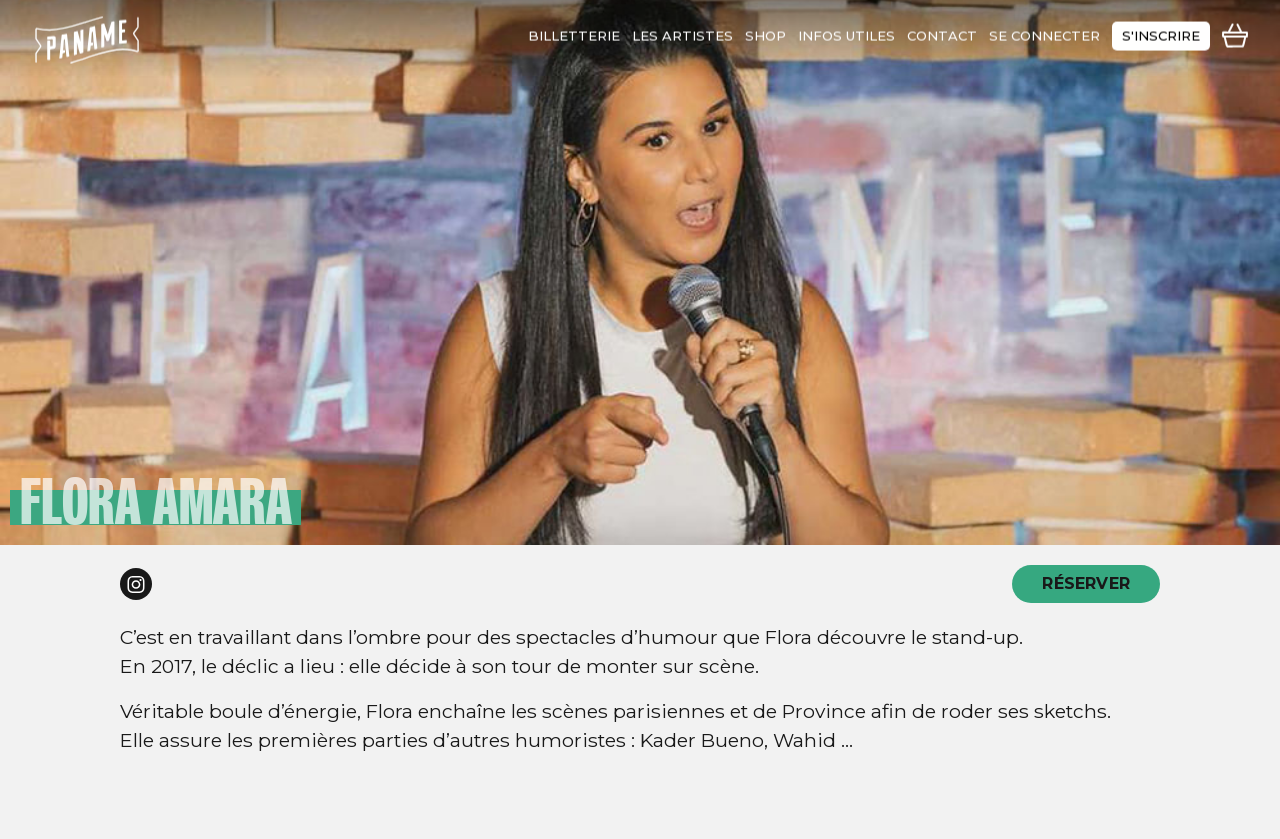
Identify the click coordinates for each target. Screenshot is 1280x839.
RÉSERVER (1086, 583)
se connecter (1044, 32)
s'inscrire (1161, 32)
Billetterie (574, 32)
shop (765, 32)
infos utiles (846, 32)
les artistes (682, 32)
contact (942, 32)
